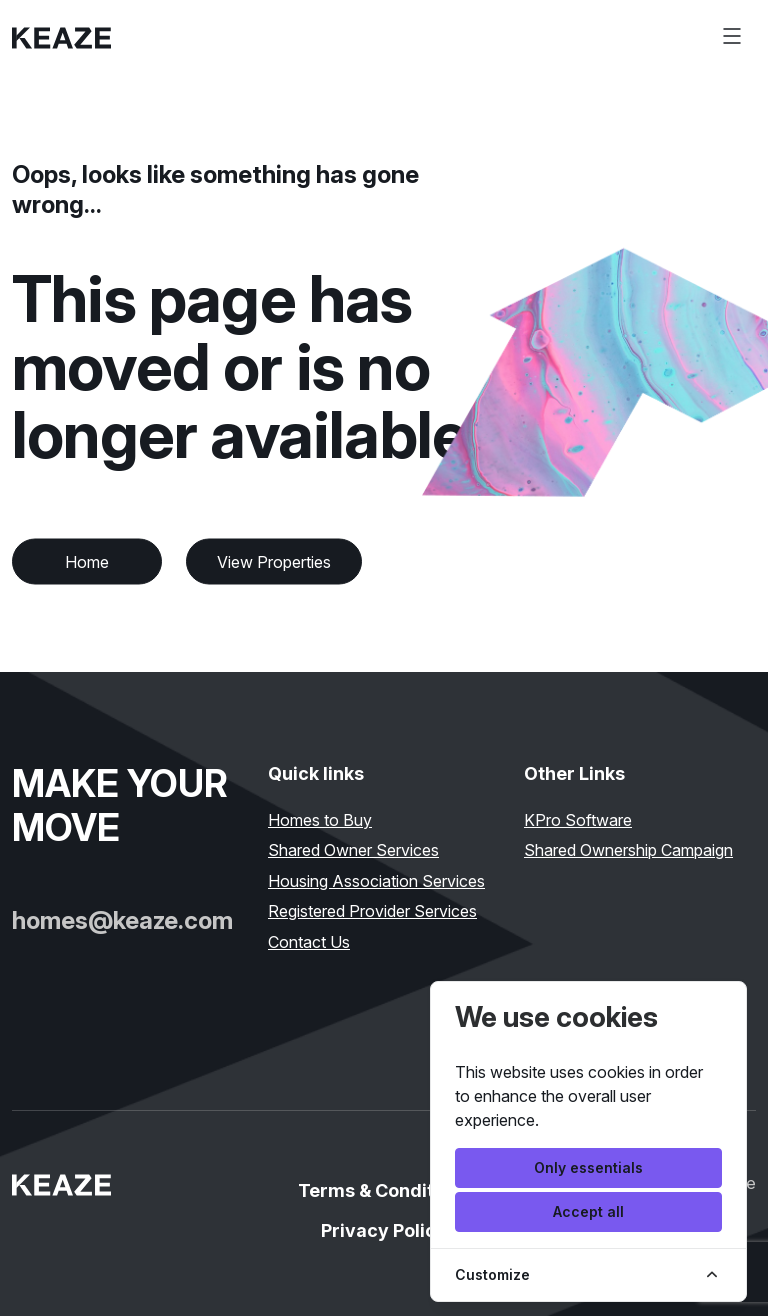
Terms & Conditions (384, 1190)
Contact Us (309, 942)
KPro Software (578, 820)
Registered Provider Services (372, 911)
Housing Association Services (376, 881)
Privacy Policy (384, 1230)
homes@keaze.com (122, 920)
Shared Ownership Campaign (628, 850)
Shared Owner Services (353, 850)
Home (87, 562)
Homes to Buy (320, 820)
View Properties (274, 562)
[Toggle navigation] (732, 36)
